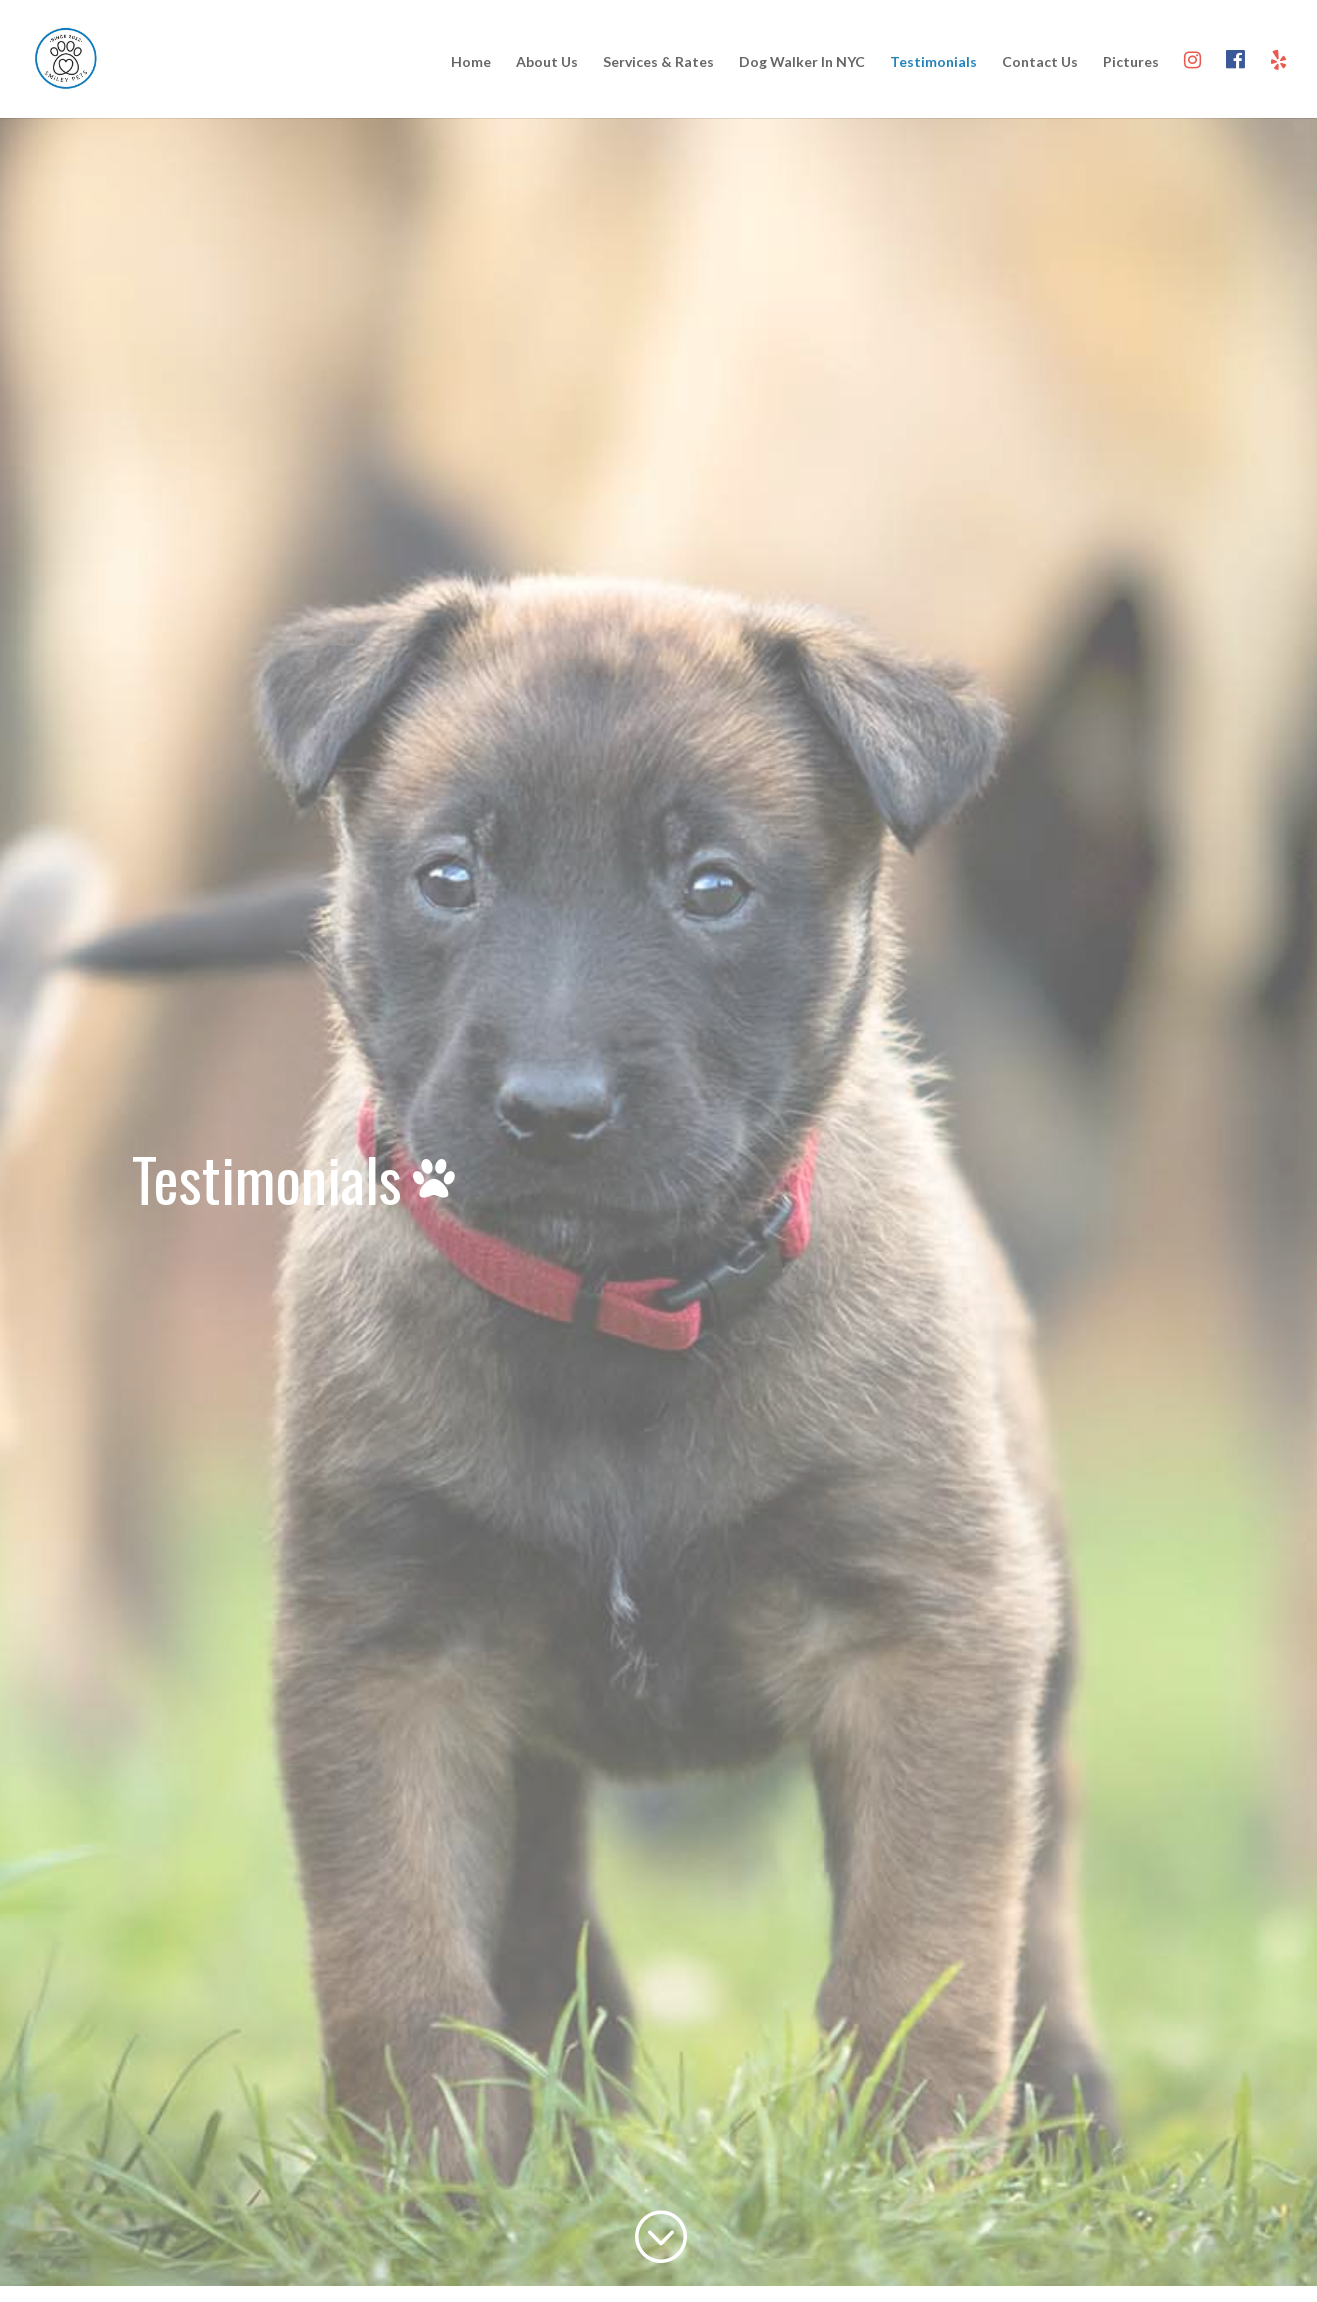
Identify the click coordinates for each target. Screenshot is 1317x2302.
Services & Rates (658, 62)
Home (471, 62)
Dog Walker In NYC (802, 62)
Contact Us (1040, 62)
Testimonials (933, 62)
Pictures (1131, 62)
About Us (547, 62)
